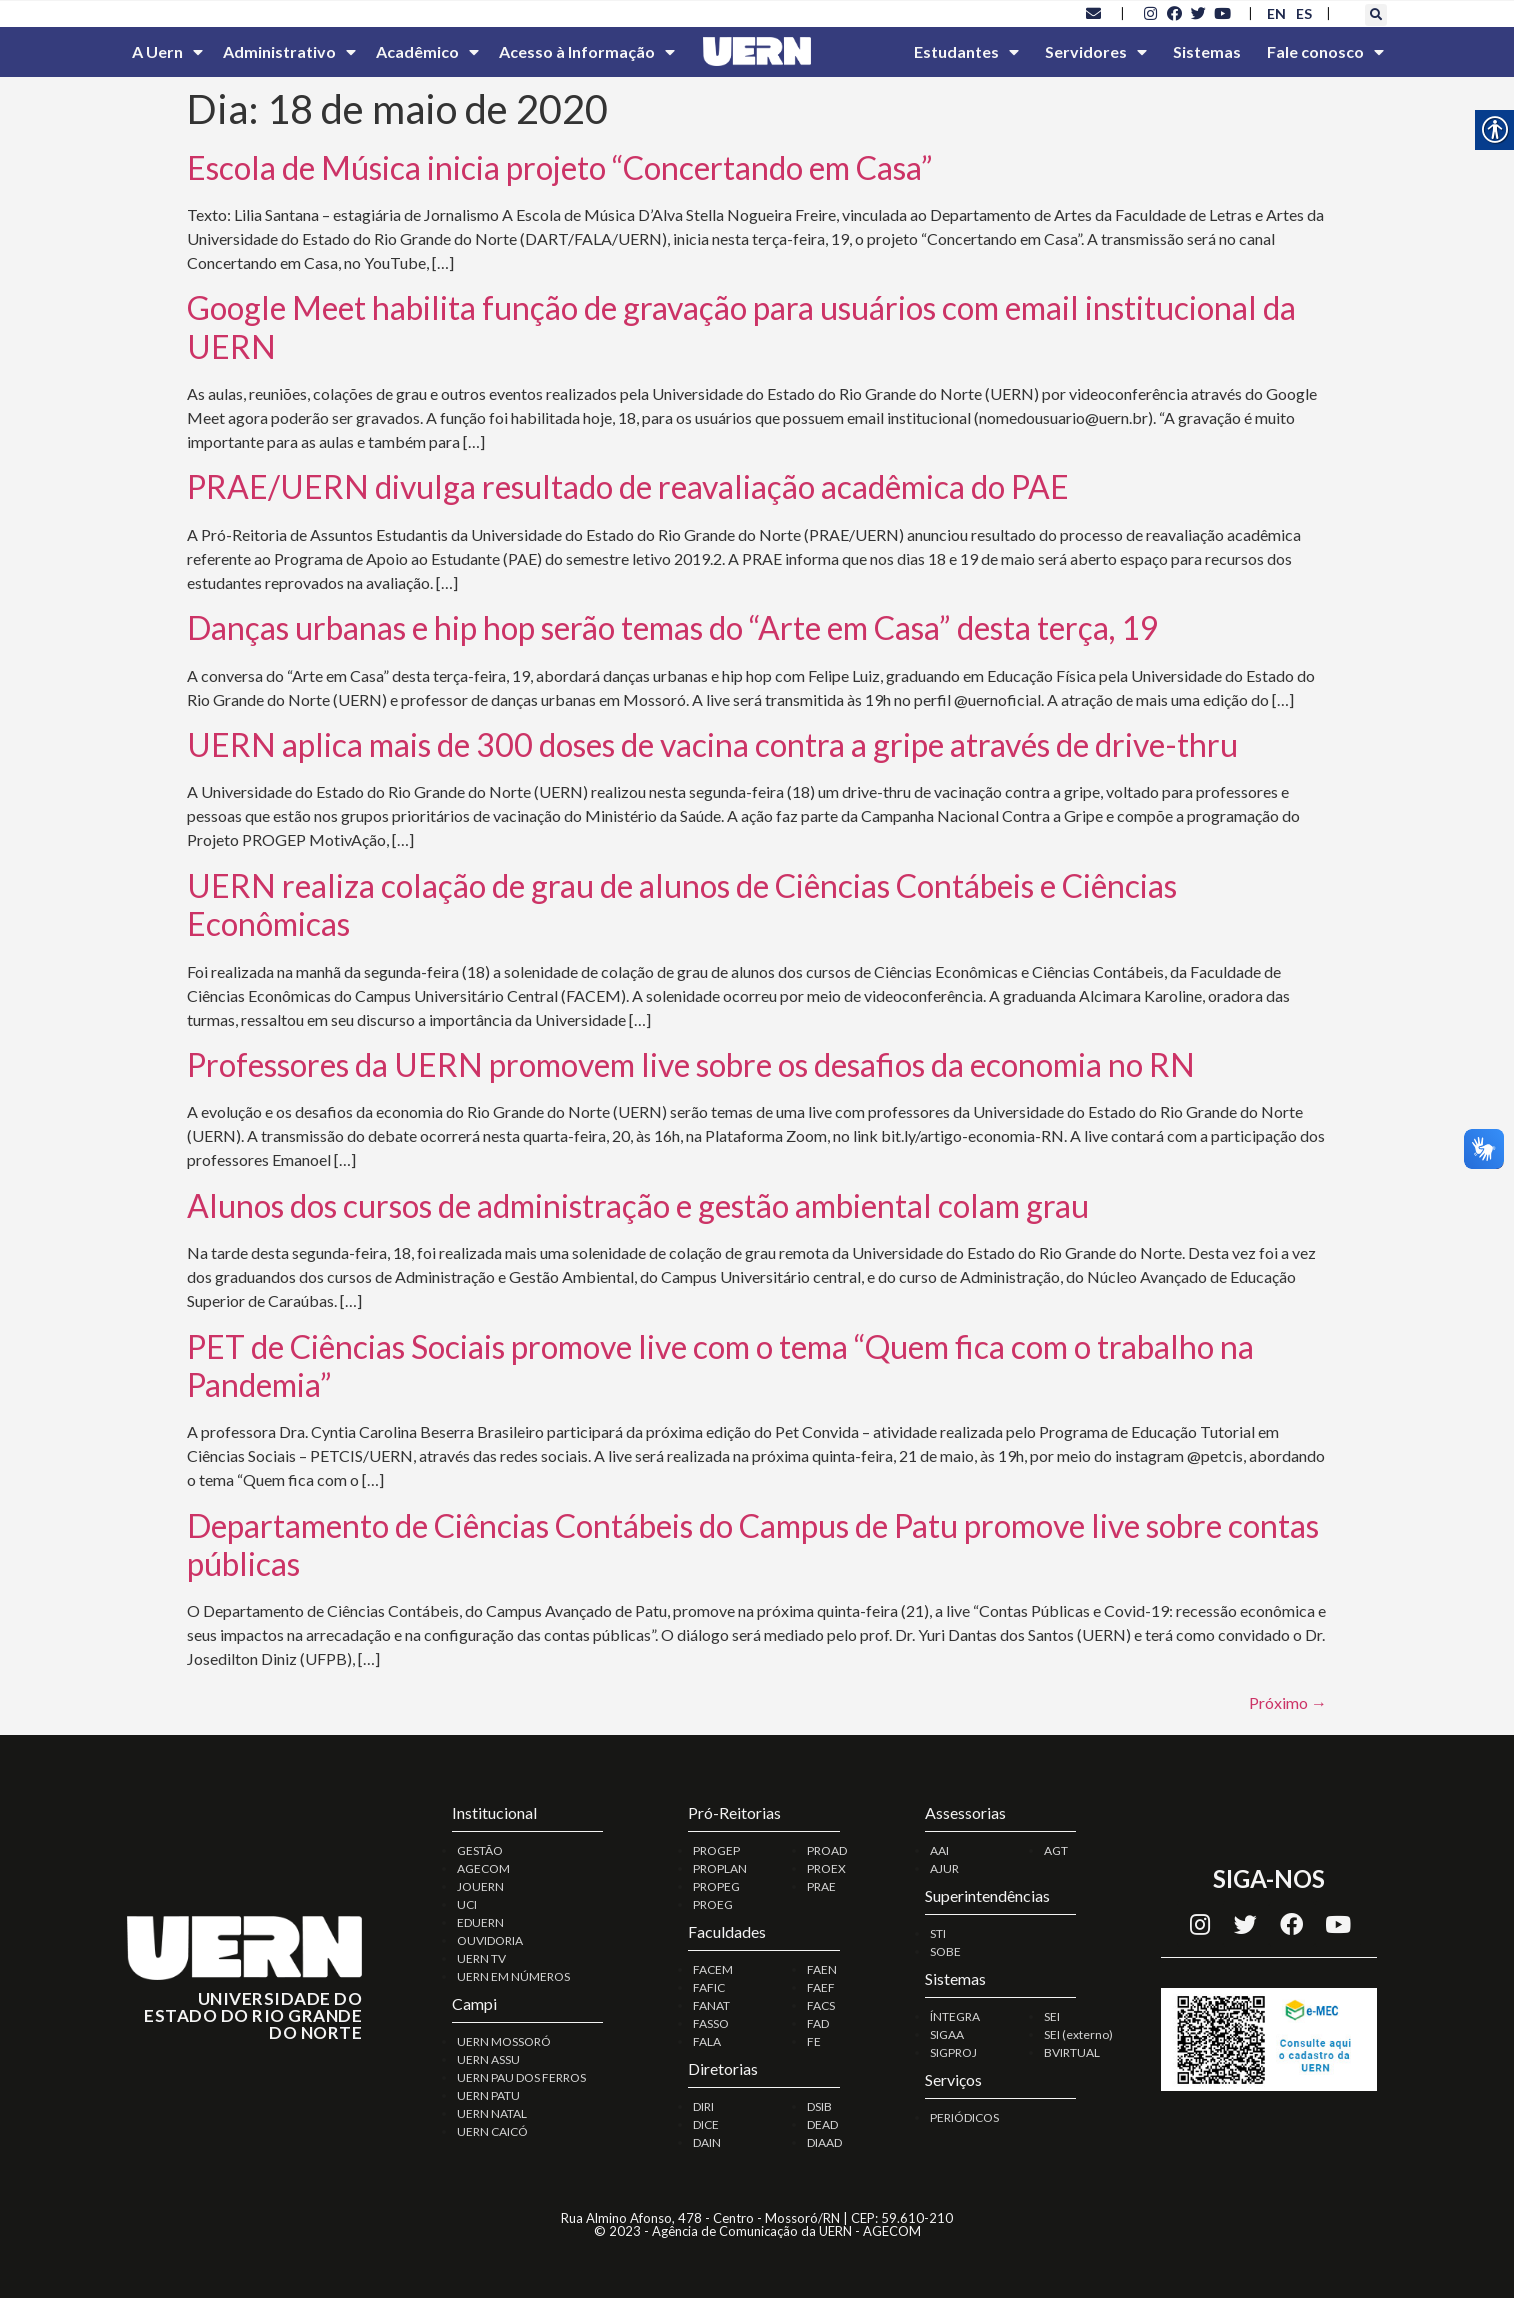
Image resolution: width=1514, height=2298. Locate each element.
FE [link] (814, 2041)
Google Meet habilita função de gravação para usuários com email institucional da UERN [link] (741, 326)
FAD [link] (818, 2023)
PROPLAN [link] (720, 1868)
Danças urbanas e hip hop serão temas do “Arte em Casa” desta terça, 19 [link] (673, 627)
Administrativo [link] (289, 52)
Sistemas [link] (1207, 51)
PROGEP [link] (716, 1850)
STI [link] (938, 1933)
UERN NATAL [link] (492, 2113)
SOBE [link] (945, 1951)
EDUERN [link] (480, 1922)
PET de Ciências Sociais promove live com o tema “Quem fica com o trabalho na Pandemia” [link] (720, 1365)
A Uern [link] (167, 52)
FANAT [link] (711, 2005)
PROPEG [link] (716, 1886)
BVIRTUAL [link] (1072, 2052)
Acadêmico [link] (427, 52)
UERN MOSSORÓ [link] (504, 2041)
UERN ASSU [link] (488, 2059)
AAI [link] (939, 1850)
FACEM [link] (713, 1969)
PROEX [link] (826, 1868)
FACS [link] (821, 2005)
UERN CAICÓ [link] (492, 2131)
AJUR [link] (944, 1868)
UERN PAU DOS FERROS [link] (521, 2077)
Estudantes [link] (966, 52)
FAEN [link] (822, 1969)
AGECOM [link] (483, 1868)
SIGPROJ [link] (953, 2052)
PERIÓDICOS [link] (964, 2117)
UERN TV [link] (481, 1958)
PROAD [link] (827, 1850)
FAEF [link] (821, 1987)
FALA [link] (707, 2041)
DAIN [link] (707, 2142)
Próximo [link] (1288, 1702)
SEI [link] (1052, 2016)
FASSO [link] (711, 2023)
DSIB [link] (819, 2106)
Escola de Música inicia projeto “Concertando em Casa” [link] (560, 167)
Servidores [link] (1096, 52)
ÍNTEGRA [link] (955, 2016)
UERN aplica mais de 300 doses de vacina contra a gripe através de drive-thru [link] (712, 744)
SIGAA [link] (947, 2034)
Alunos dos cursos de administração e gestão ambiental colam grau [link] (638, 1205)
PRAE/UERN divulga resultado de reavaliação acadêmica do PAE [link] (628, 486)
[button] (1376, 15)
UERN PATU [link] (488, 2095)
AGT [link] (1056, 1850)
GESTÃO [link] (480, 1850)
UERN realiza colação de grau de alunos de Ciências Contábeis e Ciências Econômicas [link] (682, 904)
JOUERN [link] (480, 1886)
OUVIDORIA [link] (490, 1940)
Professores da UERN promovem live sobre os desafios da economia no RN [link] (691, 1064)
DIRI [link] (703, 2106)
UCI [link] (467, 1904)
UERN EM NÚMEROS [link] (513, 1976)
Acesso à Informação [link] (587, 52)
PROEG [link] (713, 1904)
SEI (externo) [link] (1078, 2034)
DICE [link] (706, 2124)
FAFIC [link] (709, 1987)
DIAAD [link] (824, 2142)
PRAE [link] (821, 1886)
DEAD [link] (822, 2124)
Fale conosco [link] (1325, 52)
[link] (1094, 13)
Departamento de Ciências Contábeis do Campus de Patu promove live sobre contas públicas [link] (753, 1544)
